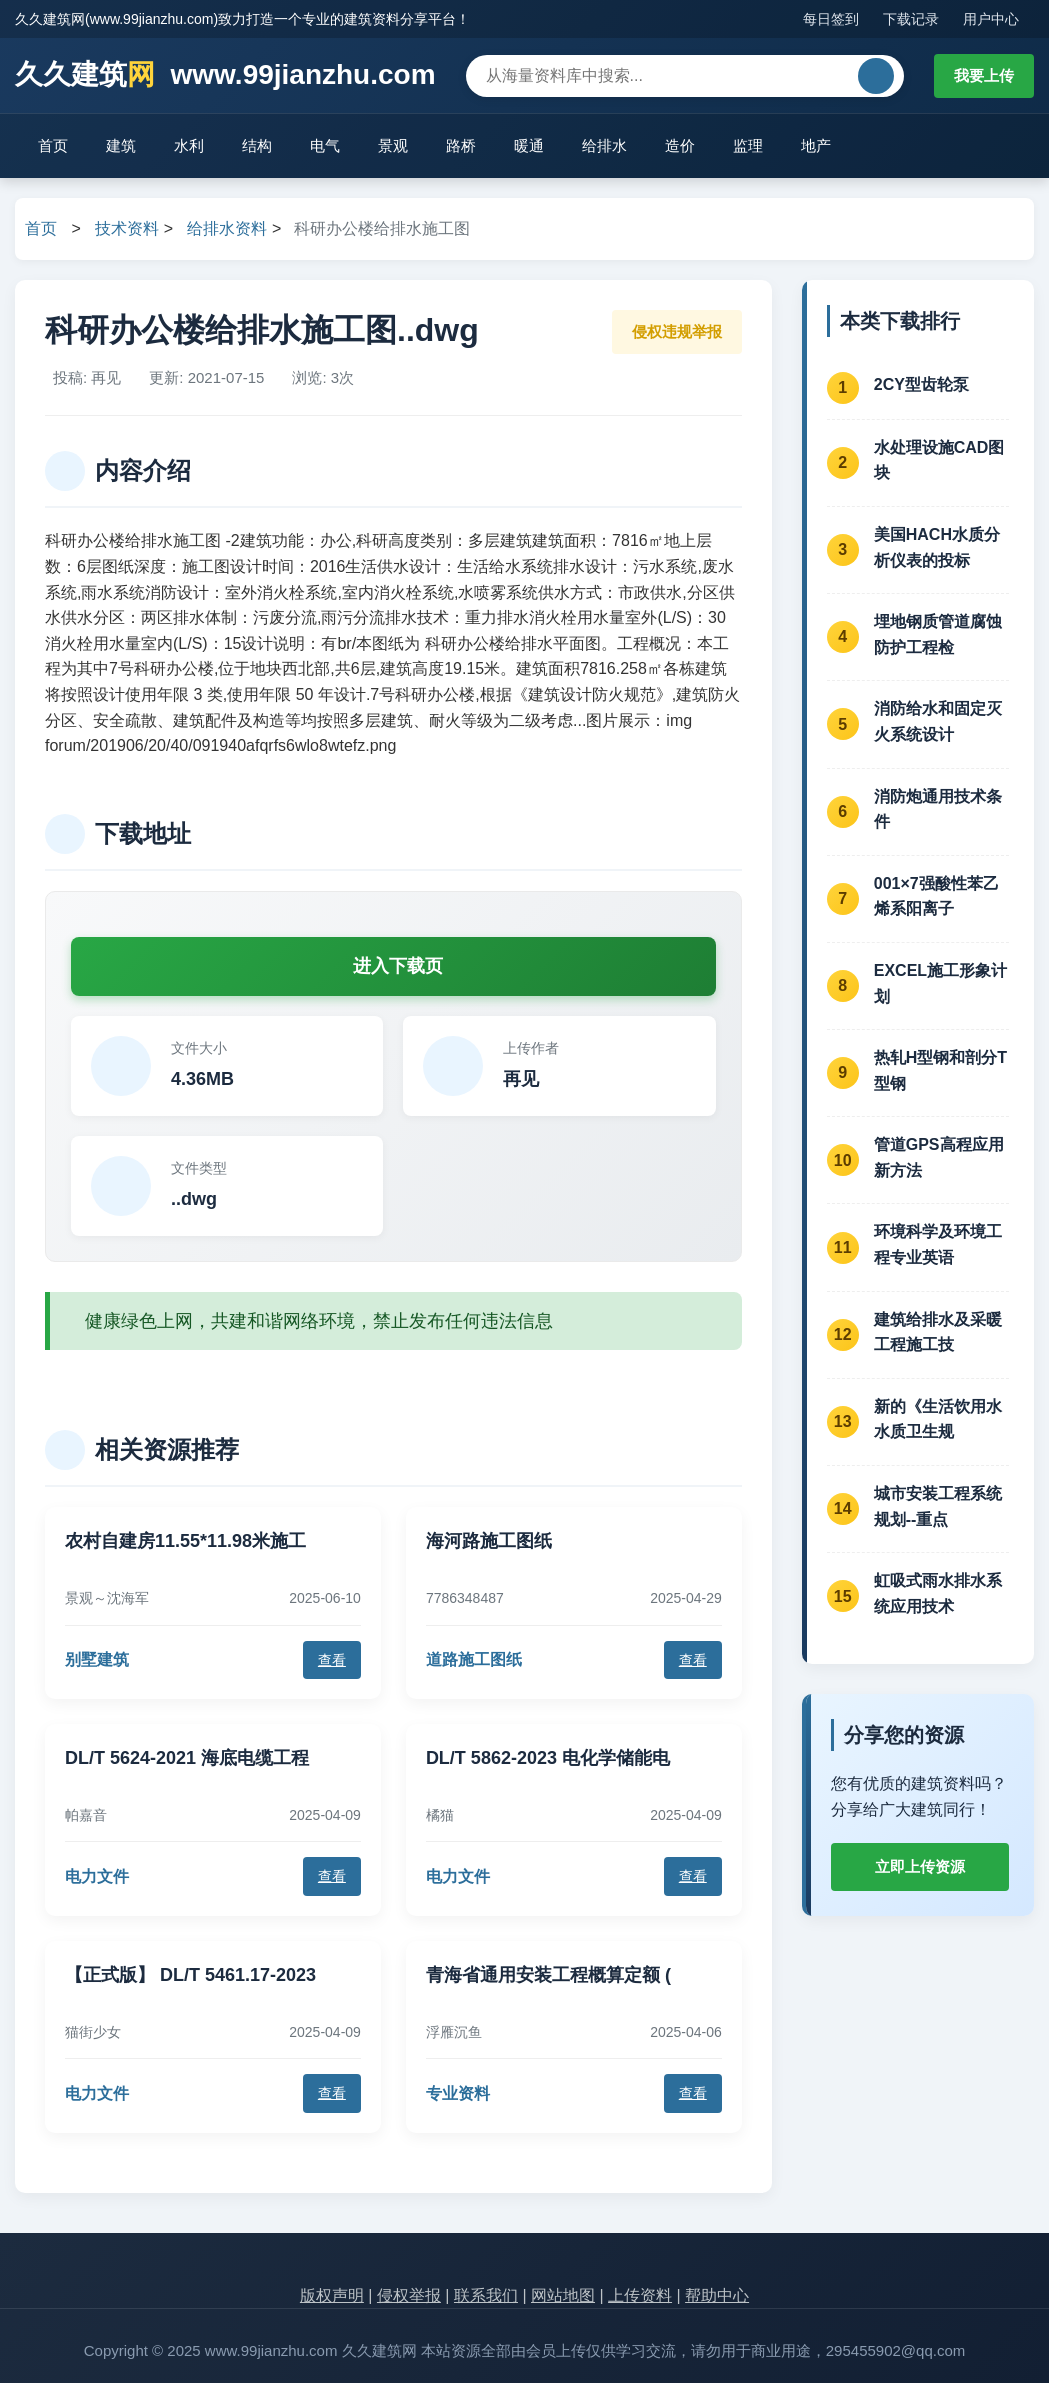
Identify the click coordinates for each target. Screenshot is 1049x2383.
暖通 (529, 145)
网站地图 (563, 2295)
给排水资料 (227, 228)
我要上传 (984, 75)
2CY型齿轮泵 (921, 384)
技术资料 (127, 228)
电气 (325, 145)
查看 (332, 1660)
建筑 (121, 145)
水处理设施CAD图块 (939, 460)
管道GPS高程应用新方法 (939, 1157)
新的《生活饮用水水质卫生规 (938, 1419)
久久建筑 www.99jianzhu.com (225, 75)
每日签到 (831, 19)
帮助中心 (717, 2295)
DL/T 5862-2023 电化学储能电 (548, 1758)
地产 (816, 145)
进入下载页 (398, 966)
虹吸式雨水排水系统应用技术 (938, 1593)
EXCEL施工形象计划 (940, 983)
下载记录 (911, 19)
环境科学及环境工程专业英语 (938, 1244)
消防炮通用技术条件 (938, 809)
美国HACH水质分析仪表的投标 (937, 547)
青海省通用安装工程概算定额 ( (548, 1975)
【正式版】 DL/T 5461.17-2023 (190, 1975)
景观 (393, 145)
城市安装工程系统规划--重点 (938, 1506)
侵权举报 (409, 2295)
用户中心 (991, 19)
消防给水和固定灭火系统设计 (938, 721)
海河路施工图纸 (489, 1541)
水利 (189, 145)
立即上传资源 (920, 1866)
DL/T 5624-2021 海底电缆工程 (187, 1758)
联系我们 (486, 2295)
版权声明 (332, 2295)
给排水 (604, 145)
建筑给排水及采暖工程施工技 (938, 1332)
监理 (748, 145)
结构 (257, 145)
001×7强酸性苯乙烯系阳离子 (936, 896)
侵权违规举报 (677, 331)
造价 (680, 145)
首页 (53, 145)
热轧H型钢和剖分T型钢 (940, 1070)
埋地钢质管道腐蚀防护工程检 (938, 634)
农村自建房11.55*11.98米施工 (185, 1541)
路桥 (461, 145)
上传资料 (640, 2295)
